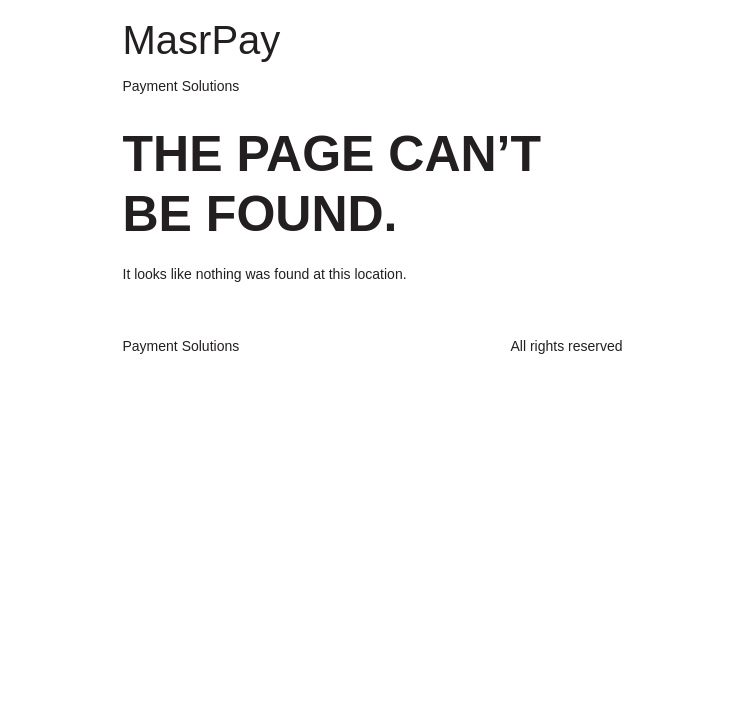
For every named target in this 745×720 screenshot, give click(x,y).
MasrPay (202, 40)
